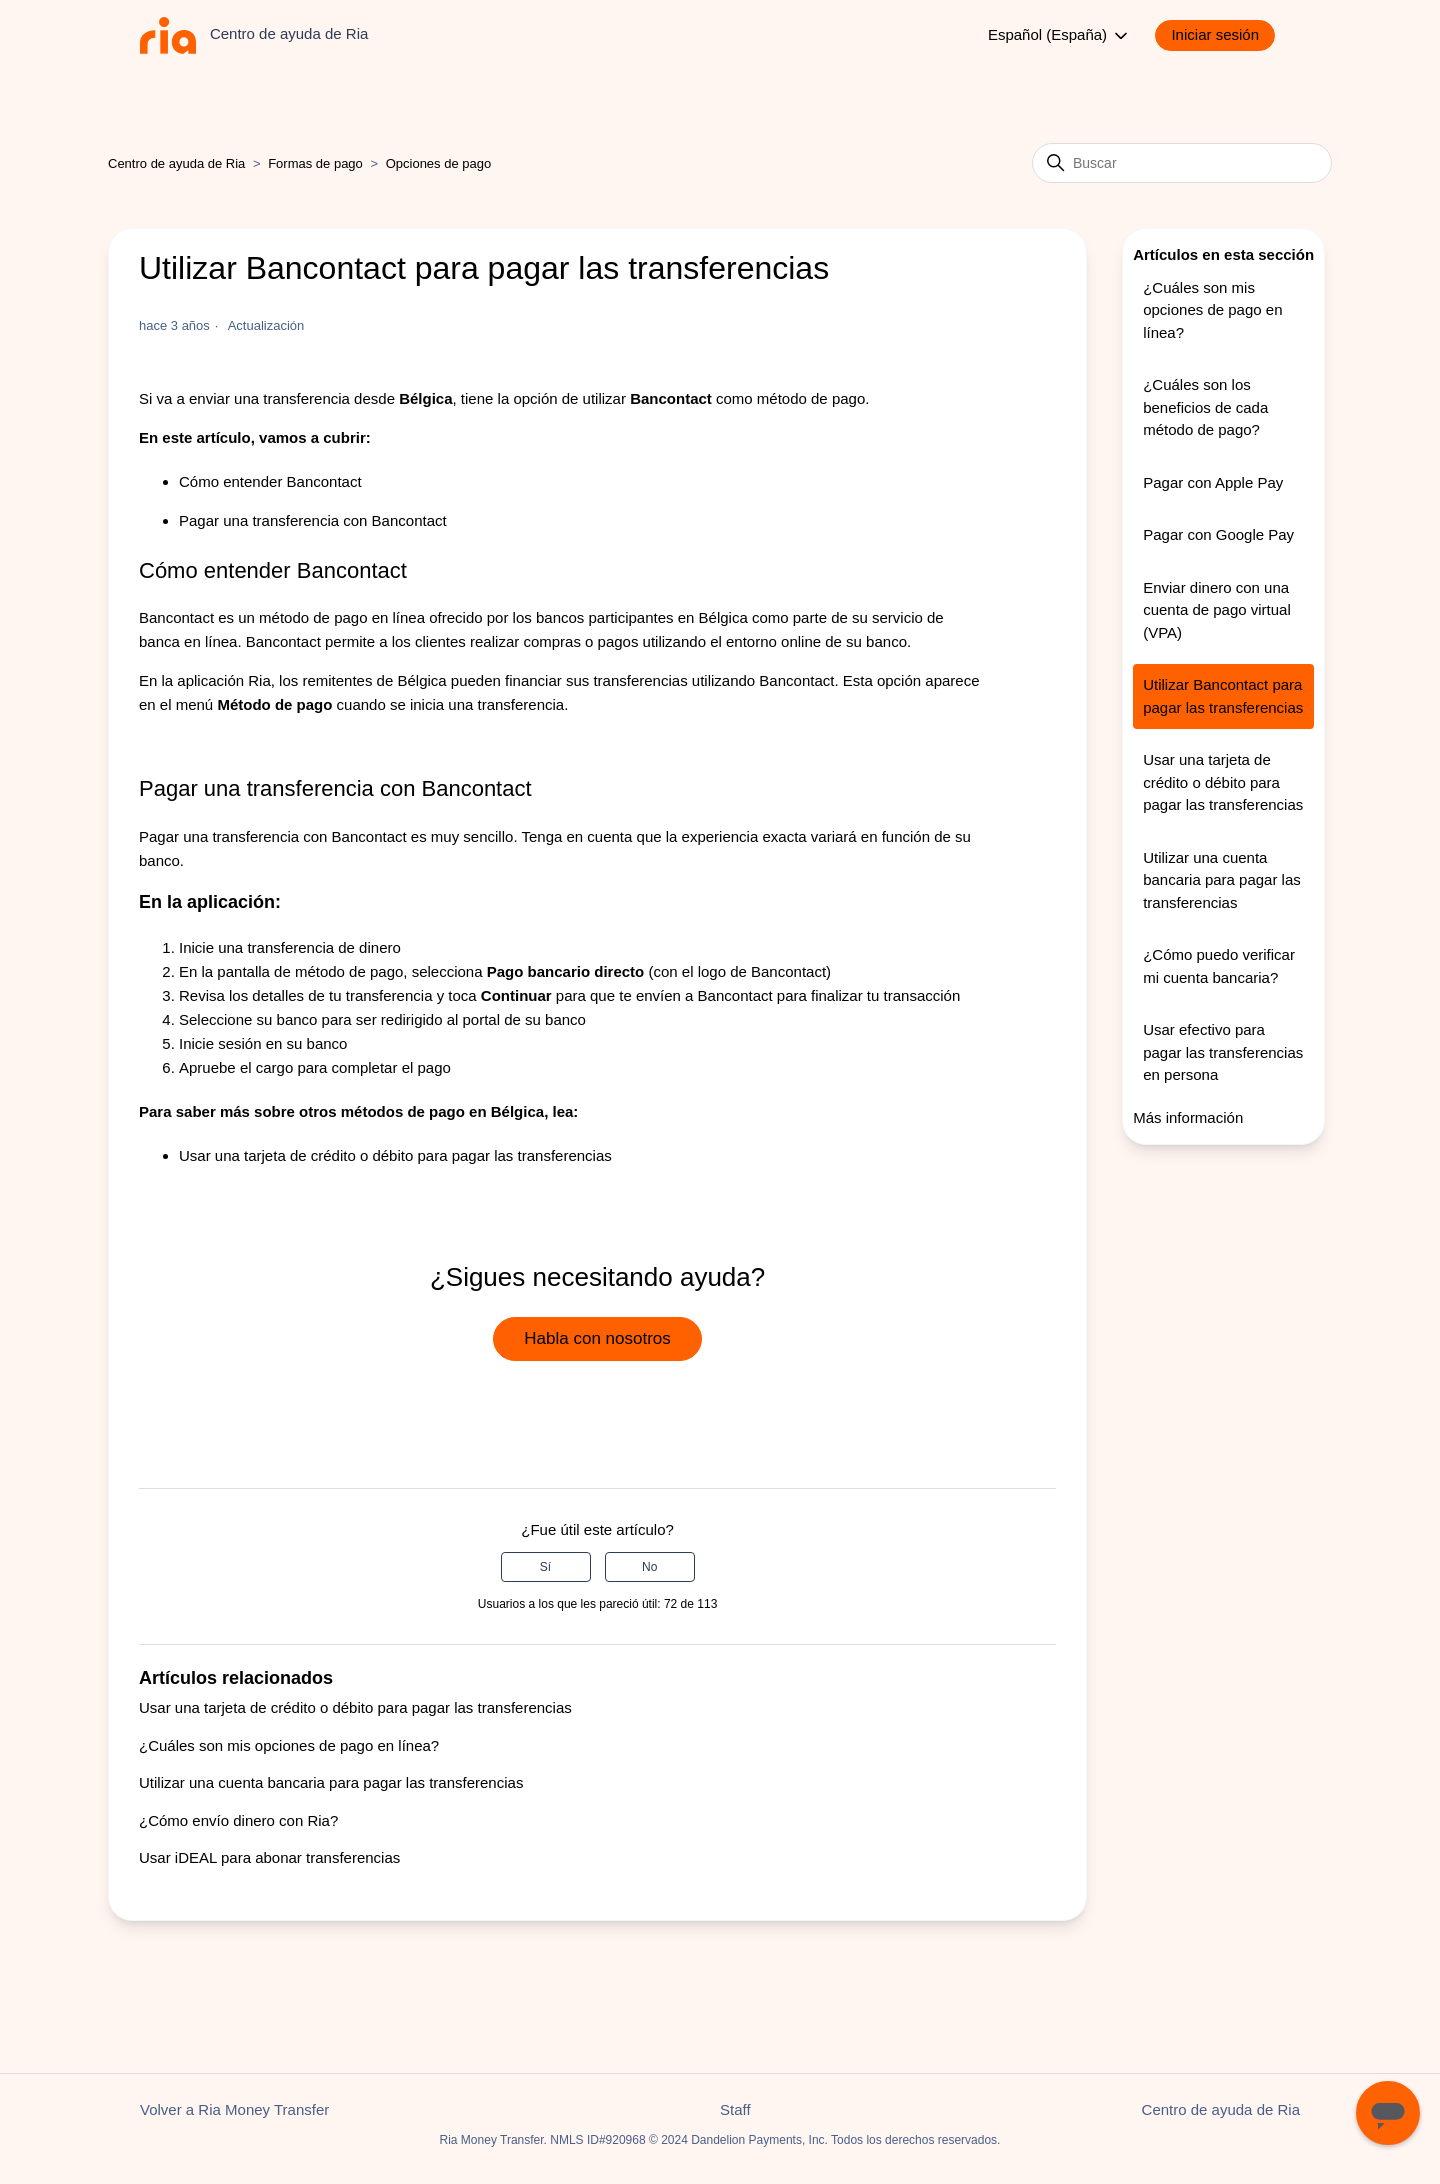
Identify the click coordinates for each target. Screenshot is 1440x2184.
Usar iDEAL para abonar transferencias (269, 1857)
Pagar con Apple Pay (1213, 482)
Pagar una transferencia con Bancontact (313, 520)
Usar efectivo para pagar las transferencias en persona (1223, 1052)
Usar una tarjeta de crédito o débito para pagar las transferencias (395, 1155)
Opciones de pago (439, 163)
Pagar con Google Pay (1218, 534)
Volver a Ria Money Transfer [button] (234, 2109)
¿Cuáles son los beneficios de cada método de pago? (1205, 407)
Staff (735, 2109)
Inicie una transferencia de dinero (290, 947)
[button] (1225, 35)
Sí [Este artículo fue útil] (545, 1567)
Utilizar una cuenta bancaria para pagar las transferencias (331, 1782)
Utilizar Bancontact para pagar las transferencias (1223, 696)
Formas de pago (315, 163)
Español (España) (1059, 36)
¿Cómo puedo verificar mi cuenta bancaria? (1219, 966)
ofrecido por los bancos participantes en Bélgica (586, 617)
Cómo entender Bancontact (270, 481)
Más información (1188, 1117)
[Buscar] (1182, 163)
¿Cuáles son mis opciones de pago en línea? (289, 1745)
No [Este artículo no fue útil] (649, 1567)
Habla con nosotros (597, 1338)
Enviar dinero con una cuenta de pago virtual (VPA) (1217, 610)
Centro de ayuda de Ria (176, 163)
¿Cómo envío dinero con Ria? (238, 1820)
